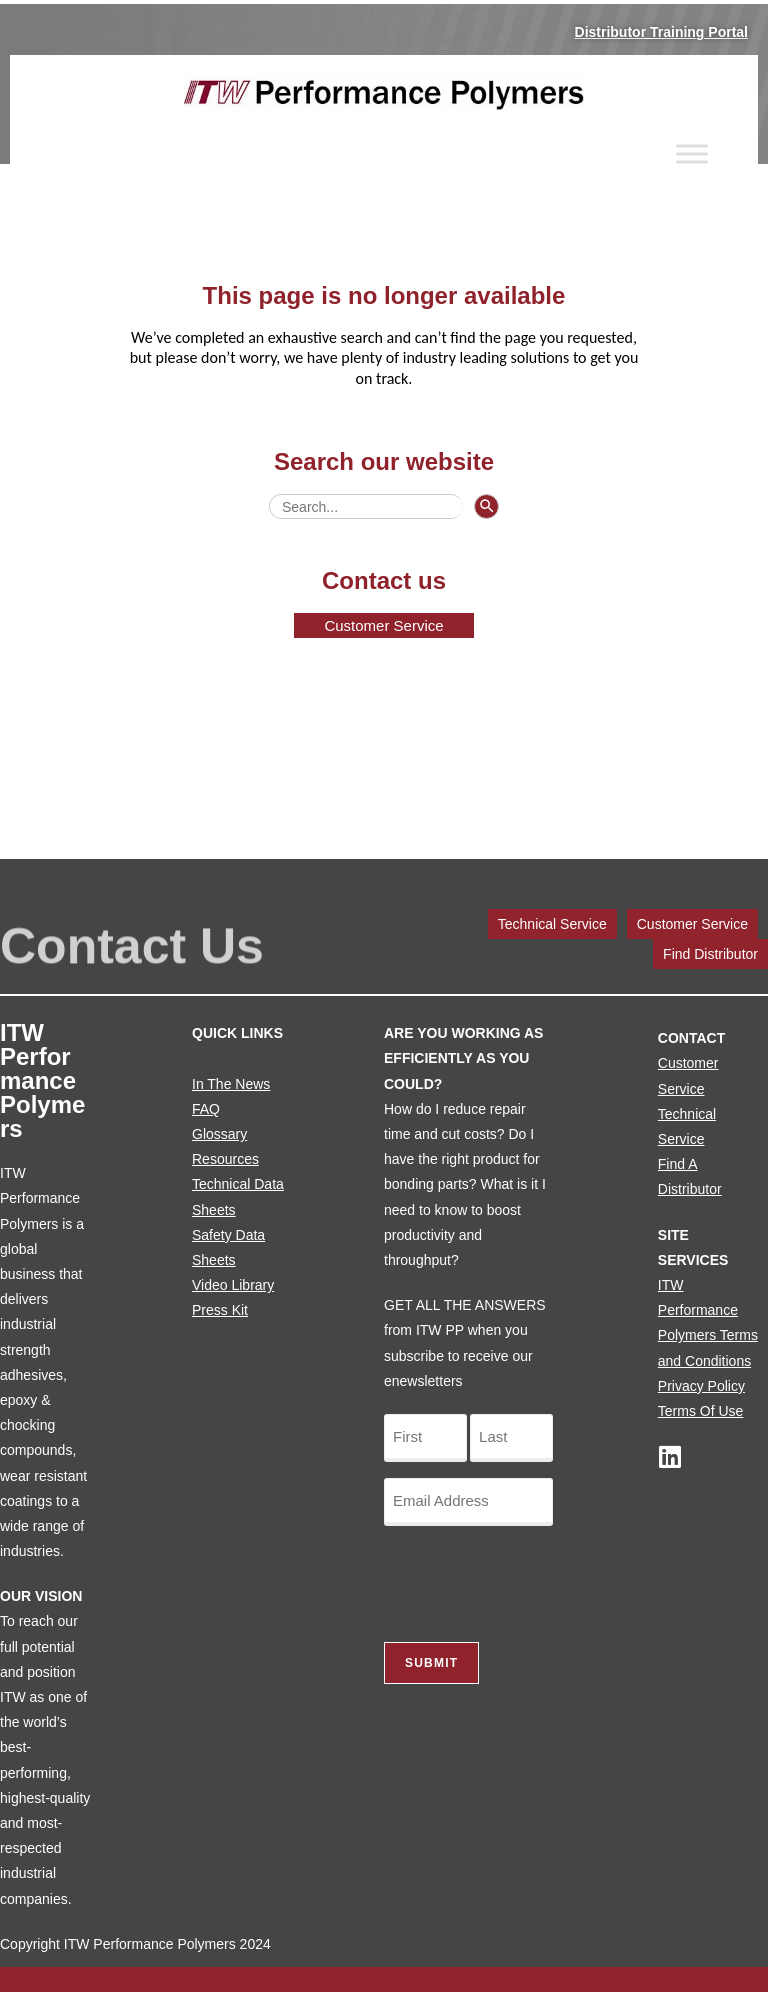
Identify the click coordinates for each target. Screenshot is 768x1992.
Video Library (233, 1285)
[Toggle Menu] (692, 153)
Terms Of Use (701, 1411)
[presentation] (536, 1581)
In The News (231, 1084)
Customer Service (692, 924)
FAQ (206, 1109)
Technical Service (552, 924)
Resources (225, 1159)
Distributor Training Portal (661, 32)
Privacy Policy (701, 1386)
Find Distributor (710, 954)
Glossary (219, 1134)
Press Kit (220, 1310)
